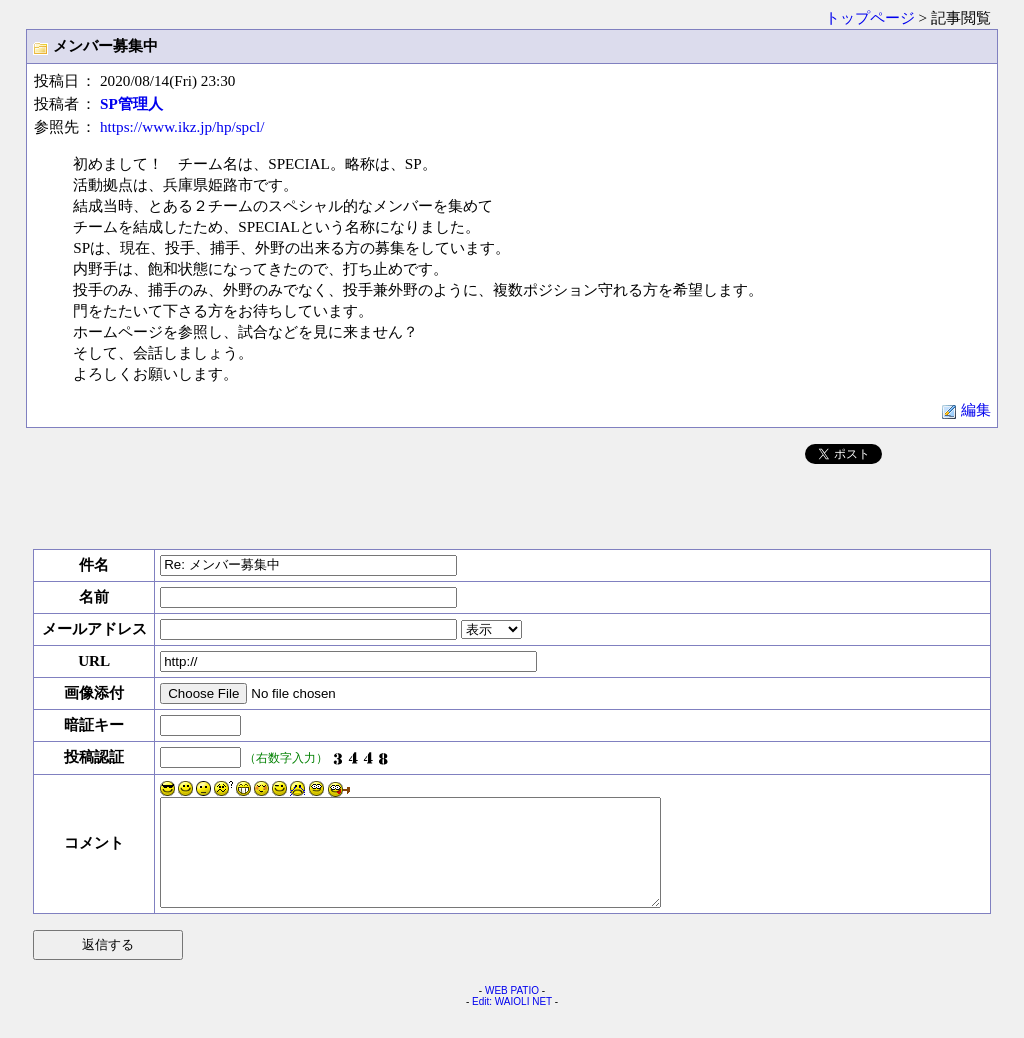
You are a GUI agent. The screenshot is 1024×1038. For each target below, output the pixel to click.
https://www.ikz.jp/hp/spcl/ (182, 126)
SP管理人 (131, 103)
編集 (966, 409)
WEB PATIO (512, 1011)
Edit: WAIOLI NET (512, 1022)
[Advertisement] (512, 503)
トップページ (870, 17)
